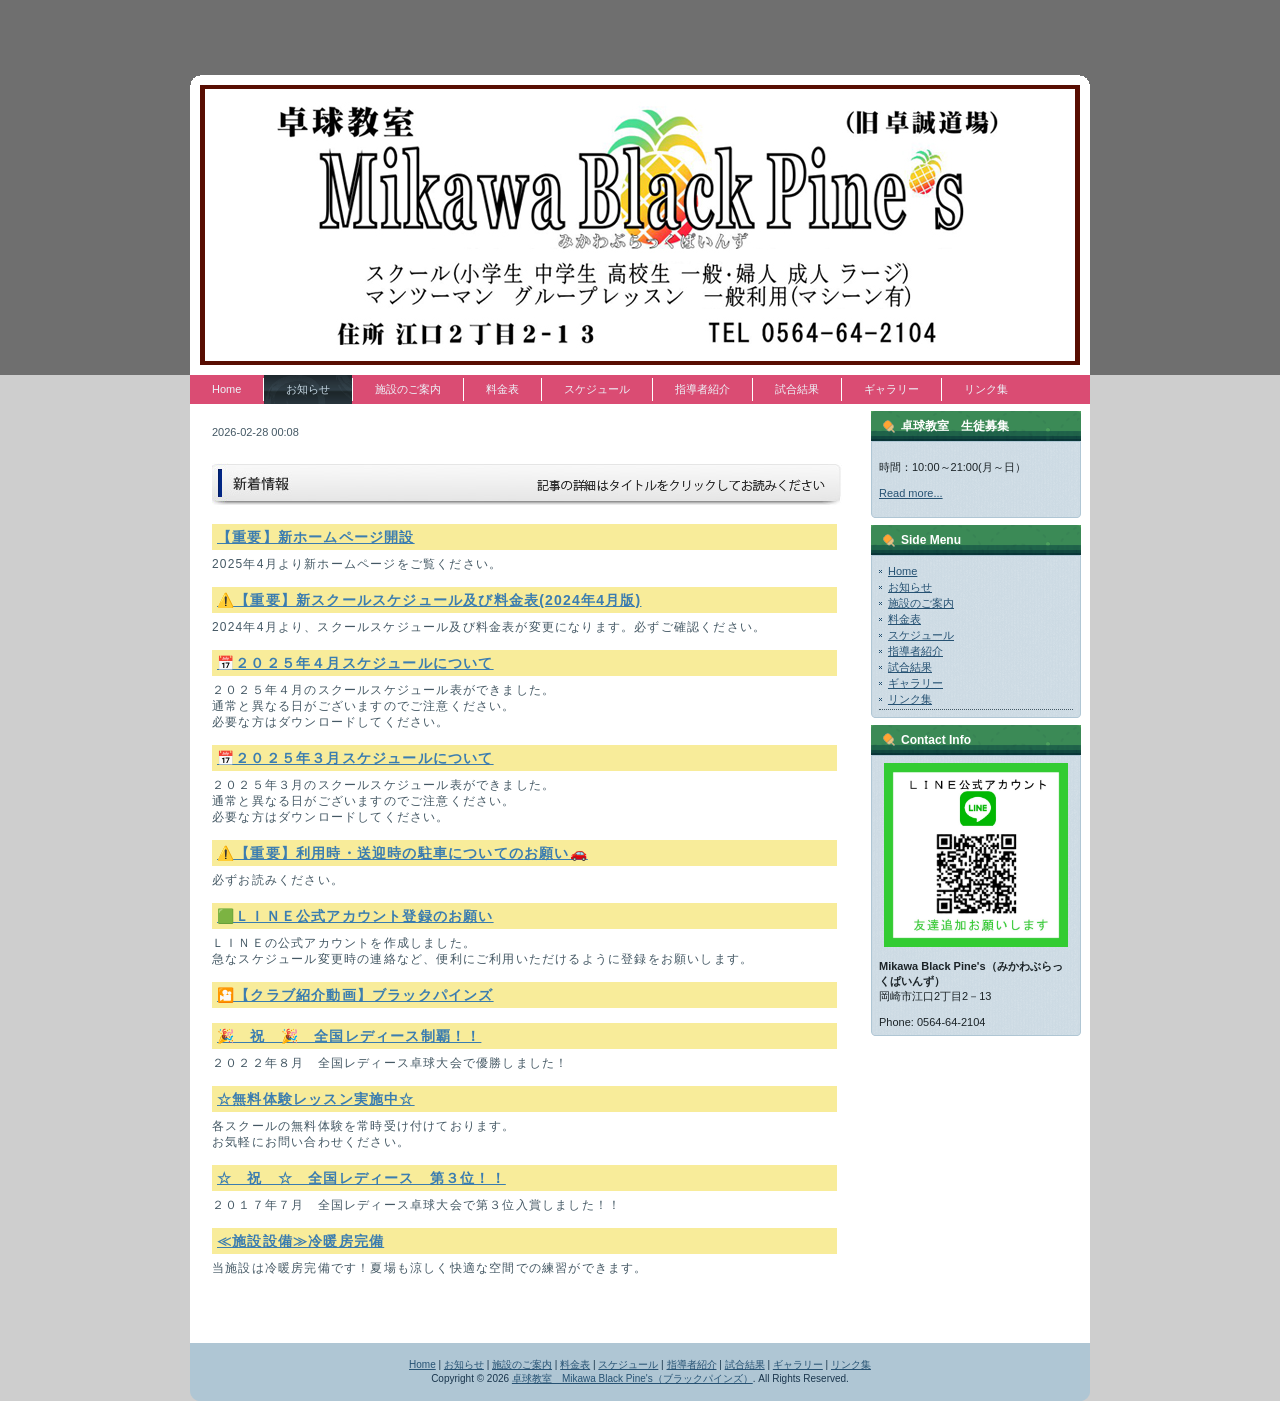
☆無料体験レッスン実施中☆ (316, 1099)
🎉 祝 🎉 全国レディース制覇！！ (349, 1036)
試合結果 (910, 667)
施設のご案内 (921, 603)
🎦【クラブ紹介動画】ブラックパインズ (355, 995)
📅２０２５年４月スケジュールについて (355, 663)
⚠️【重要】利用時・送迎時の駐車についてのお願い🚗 (402, 853)
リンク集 (910, 699)
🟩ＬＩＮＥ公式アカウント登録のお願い (355, 916)
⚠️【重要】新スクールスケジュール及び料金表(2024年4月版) (429, 600)
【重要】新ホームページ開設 (316, 537)
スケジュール (921, 635)
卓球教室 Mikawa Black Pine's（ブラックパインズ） (632, 1378)
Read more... (911, 493)
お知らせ (910, 587)
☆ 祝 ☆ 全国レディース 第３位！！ (361, 1178)
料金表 (904, 619)
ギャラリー (915, 683)
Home (902, 571)
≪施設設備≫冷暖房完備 (300, 1241)
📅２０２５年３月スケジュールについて (355, 758)
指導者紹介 (915, 651)
